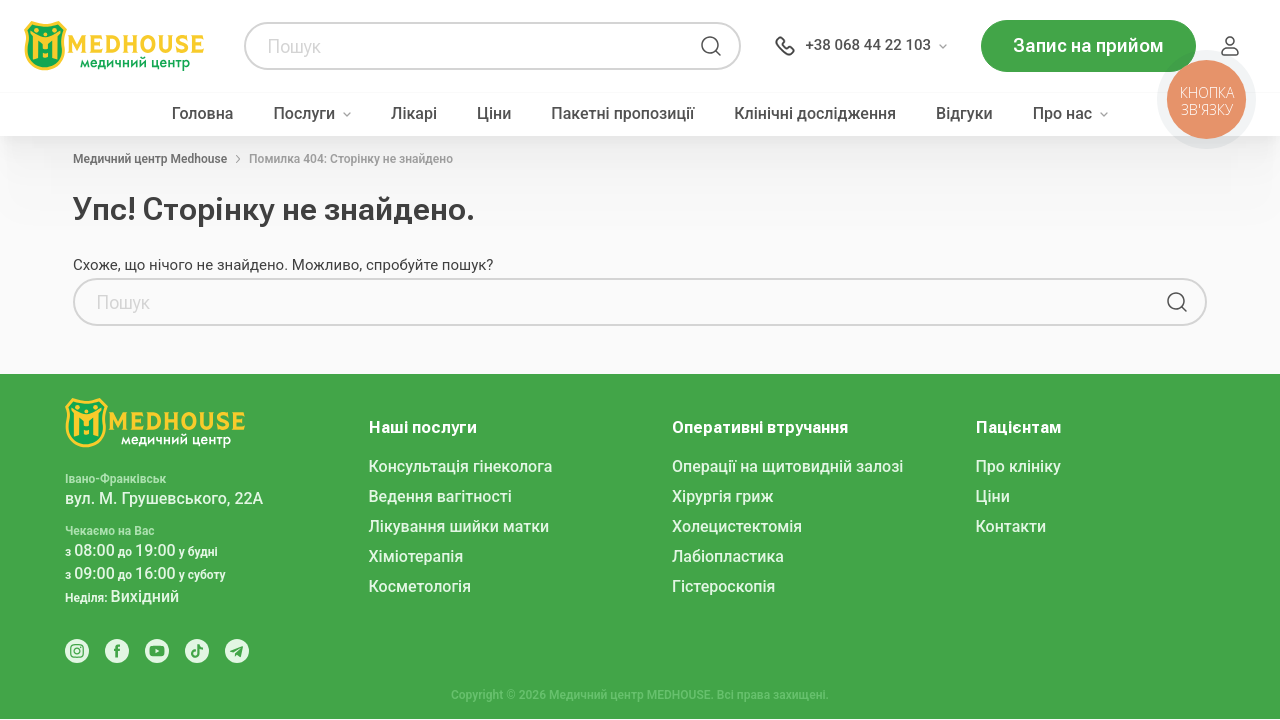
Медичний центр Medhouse (150, 159)
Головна (203, 114)
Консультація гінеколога (461, 466)
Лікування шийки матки (459, 526)
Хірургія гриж (722, 496)
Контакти (1011, 526)
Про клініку (1018, 466)
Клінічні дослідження (815, 114)
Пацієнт (1230, 46)
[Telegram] (237, 651)
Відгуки (964, 114)
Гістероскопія (723, 586)
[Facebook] (117, 651)
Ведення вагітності (440, 496)
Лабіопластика (728, 556)
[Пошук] (711, 46)
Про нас (1063, 114)
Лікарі (414, 114)
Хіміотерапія (416, 556)
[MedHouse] (114, 45)
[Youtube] (157, 651)
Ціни (494, 114)
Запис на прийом (1088, 45)
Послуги (304, 114)
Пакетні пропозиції (622, 114)
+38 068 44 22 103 (868, 45)
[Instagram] (77, 651)
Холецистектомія (737, 526)
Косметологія (420, 586)
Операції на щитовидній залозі (787, 466)
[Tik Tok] (197, 651)
